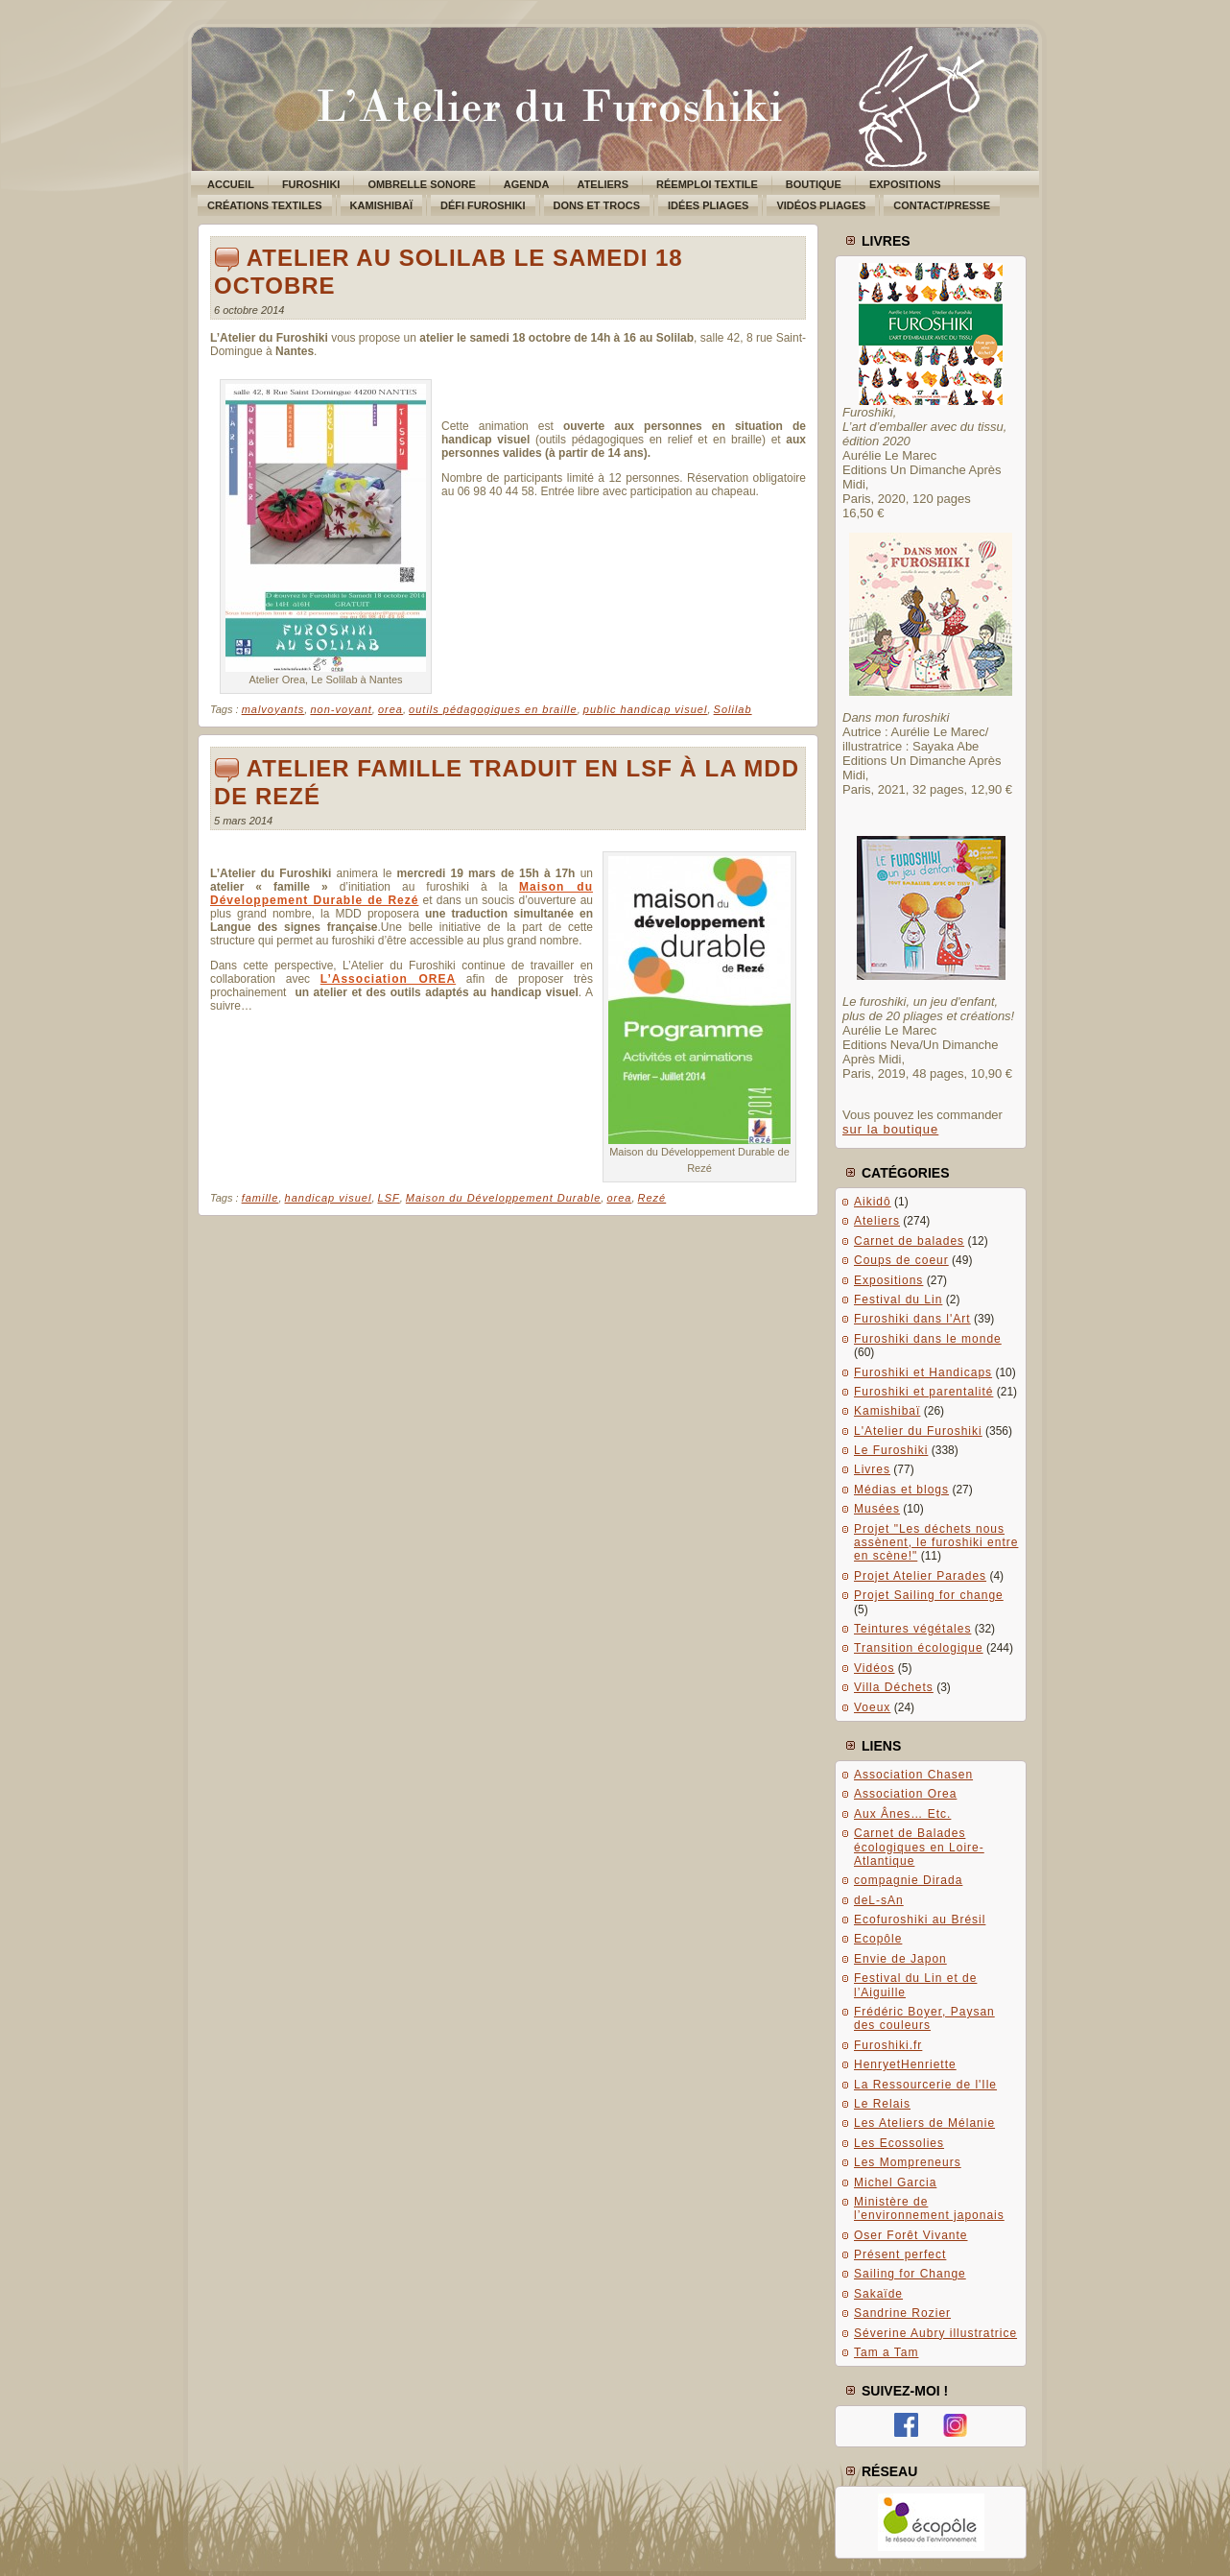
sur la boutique (890, 1129)
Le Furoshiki (891, 1450)
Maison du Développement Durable (503, 1198)
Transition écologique (918, 1648)
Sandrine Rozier (902, 2313)
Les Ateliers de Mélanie (924, 2123)
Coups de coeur (901, 1260)
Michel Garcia (895, 2182)
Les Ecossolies (899, 2143)
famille (260, 1198)
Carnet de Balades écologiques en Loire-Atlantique (919, 1847)
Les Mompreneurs (907, 2162)
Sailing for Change (910, 2273)
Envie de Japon (900, 1959)
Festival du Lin (898, 1299)
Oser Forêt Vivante (911, 2235)
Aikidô (872, 1201)
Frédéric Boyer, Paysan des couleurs (924, 2018)
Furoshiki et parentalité (923, 1391)
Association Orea (905, 1794)
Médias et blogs (901, 1489)
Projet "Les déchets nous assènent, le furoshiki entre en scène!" (936, 1542)
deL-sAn (879, 1900)
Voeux (872, 1707)
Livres (872, 1469)
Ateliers (877, 1221)
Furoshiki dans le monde (928, 1339)
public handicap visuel (645, 709)
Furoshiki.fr (888, 2045)
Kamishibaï (887, 1411)
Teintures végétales (912, 1628)
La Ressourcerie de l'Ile (925, 2084)
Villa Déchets (894, 1687)
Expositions (888, 1280)
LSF (389, 1198)
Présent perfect (900, 2254)
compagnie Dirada (908, 1880)
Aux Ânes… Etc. (902, 1814)
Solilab (733, 709)
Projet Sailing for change (929, 1595)
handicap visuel (328, 1198)
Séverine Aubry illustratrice (935, 2333)
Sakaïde (878, 2294)
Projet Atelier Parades (920, 1576)
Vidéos (874, 1668)
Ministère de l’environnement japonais (929, 2208)
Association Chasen (913, 1774)
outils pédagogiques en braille (493, 709)
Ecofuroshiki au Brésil (919, 1919)
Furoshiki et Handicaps (923, 1372)
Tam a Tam (886, 2352)
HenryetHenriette (905, 2064)
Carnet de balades (909, 1241)
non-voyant (340, 709)
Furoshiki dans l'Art (912, 1318)
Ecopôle (878, 1938)
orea (390, 709)
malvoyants (273, 709)
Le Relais (882, 2104)
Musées (877, 1508)
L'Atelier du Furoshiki (918, 1431)
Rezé (652, 1198)
